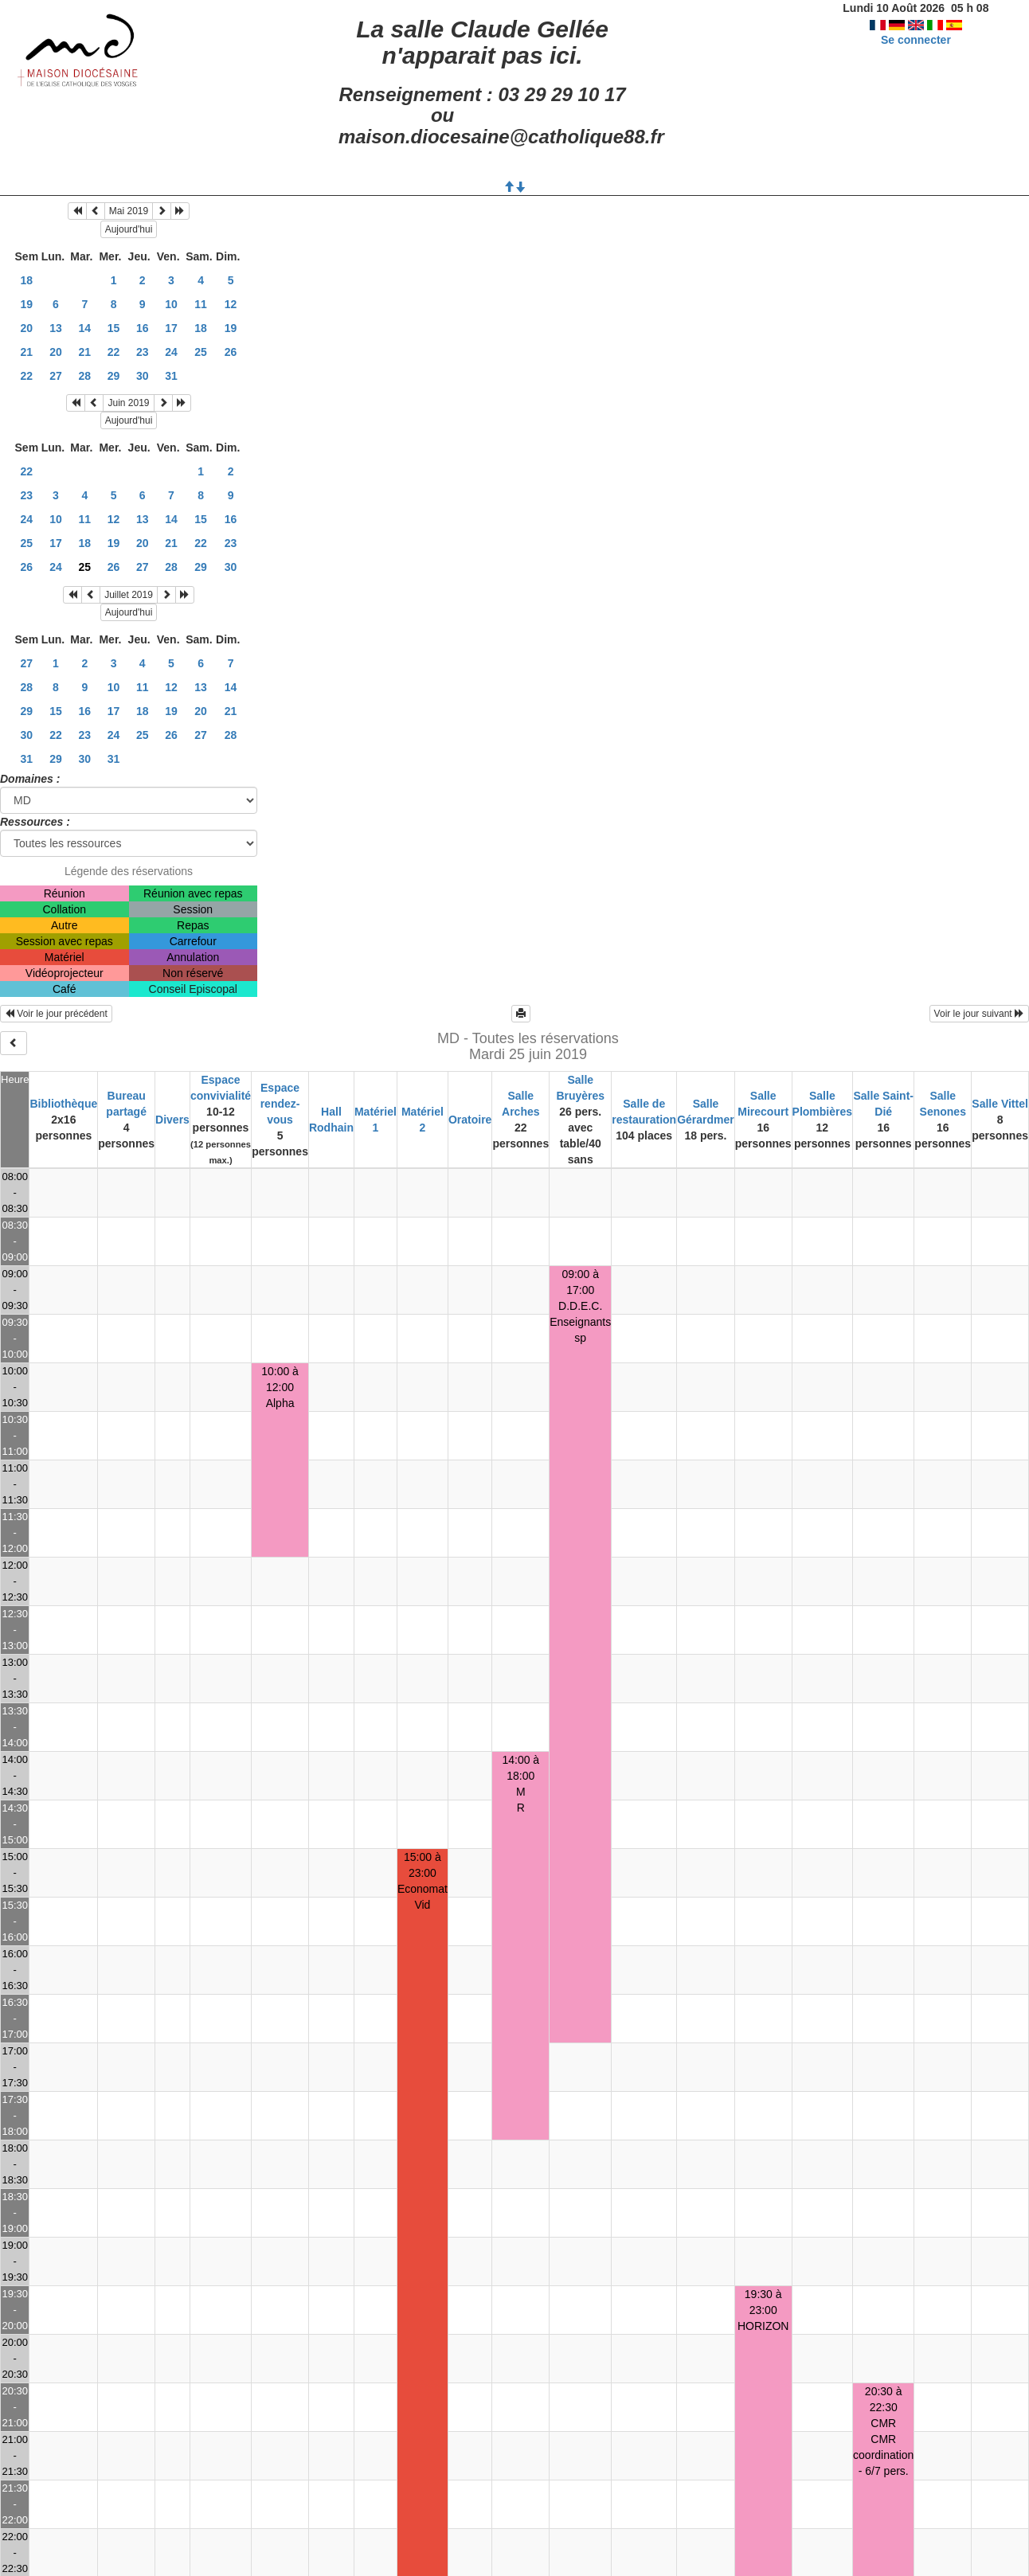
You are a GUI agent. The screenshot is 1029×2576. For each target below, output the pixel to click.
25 (200, 352)
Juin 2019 (128, 402)
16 (142, 328)
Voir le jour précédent (56, 1013)
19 (27, 304)
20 (27, 328)
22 (114, 352)
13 (55, 328)
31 (171, 375)
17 (171, 328)
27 (55, 375)
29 (114, 375)
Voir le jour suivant (979, 1013)
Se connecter (916, 39)
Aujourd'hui (129, 229)
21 (27, 352)
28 (85, 375)
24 (171, 352)
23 (142, 352)
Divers (172, 1119)
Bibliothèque (63, 1103)
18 (27, 280)
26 (231, 352)
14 (85, 328)
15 (114, 328)
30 (142, 375)
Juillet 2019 (128, 594)
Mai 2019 (128, 211)
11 (200, 304)
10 (171, 304)
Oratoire (469, 1119)
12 (231, 304)
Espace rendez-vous (280, 1103)
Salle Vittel (1000, 1103)
